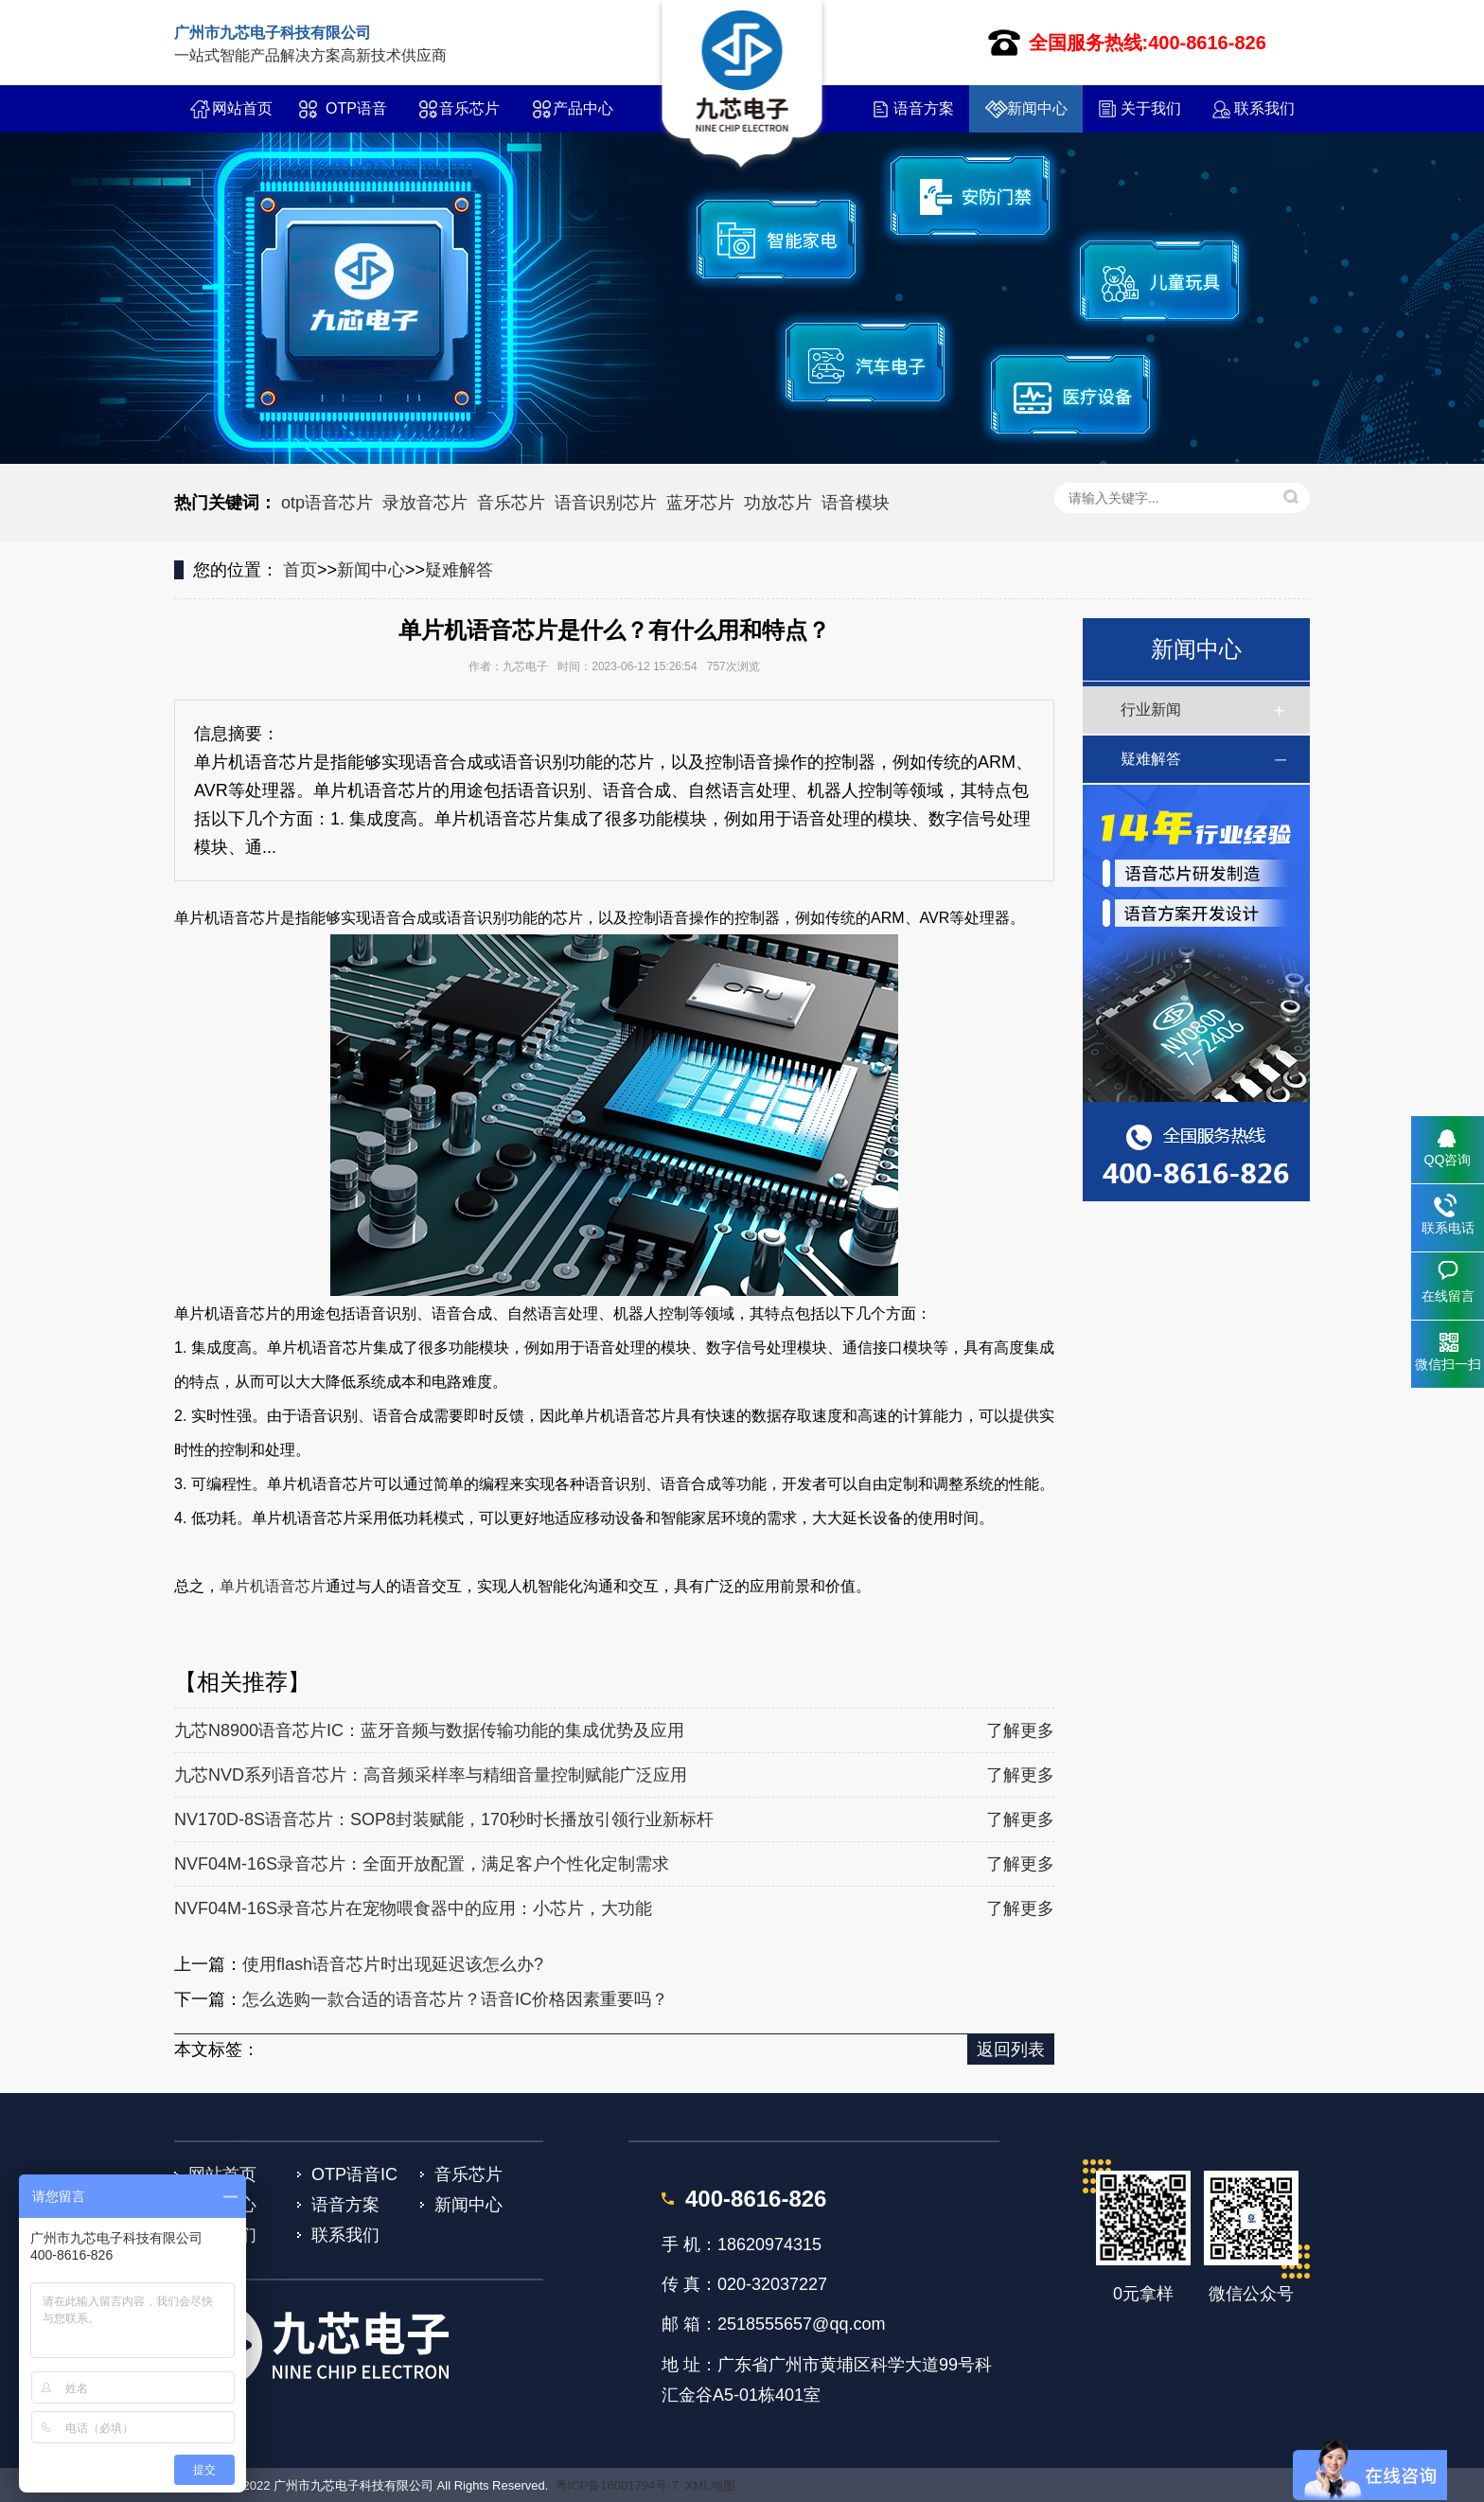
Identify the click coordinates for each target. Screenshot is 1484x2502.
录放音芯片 (425, 502)
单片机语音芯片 (273, 1586)
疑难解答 (459, 569)
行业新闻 (1151, 709)
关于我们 (1151, 108)
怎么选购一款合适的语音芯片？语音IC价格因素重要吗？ (455, 1999)
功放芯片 (778, 502)
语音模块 (856, 502)
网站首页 (242, 108)
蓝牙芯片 (700, 502)
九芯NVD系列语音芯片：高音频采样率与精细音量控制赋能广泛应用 (430, 1775)
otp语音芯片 (327, 502)
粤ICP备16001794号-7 (617, 2485)
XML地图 (710, 2485)
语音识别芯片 (606, 502)
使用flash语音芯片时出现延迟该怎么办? (392, 1964)
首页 (300, 569)
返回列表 (1011, 2049)
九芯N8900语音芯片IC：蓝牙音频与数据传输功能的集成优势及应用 (429, 1730)
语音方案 (923, 108)
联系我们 (1264, 108)
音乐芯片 (469, 108)
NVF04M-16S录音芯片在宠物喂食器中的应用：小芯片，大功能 (413, 1908)
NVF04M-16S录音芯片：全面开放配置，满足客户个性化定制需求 (421, 1863)
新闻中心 (1037, 108)
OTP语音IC (356, 116)
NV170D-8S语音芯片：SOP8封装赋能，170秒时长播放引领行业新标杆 (444, 1819)
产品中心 (583, 108)
